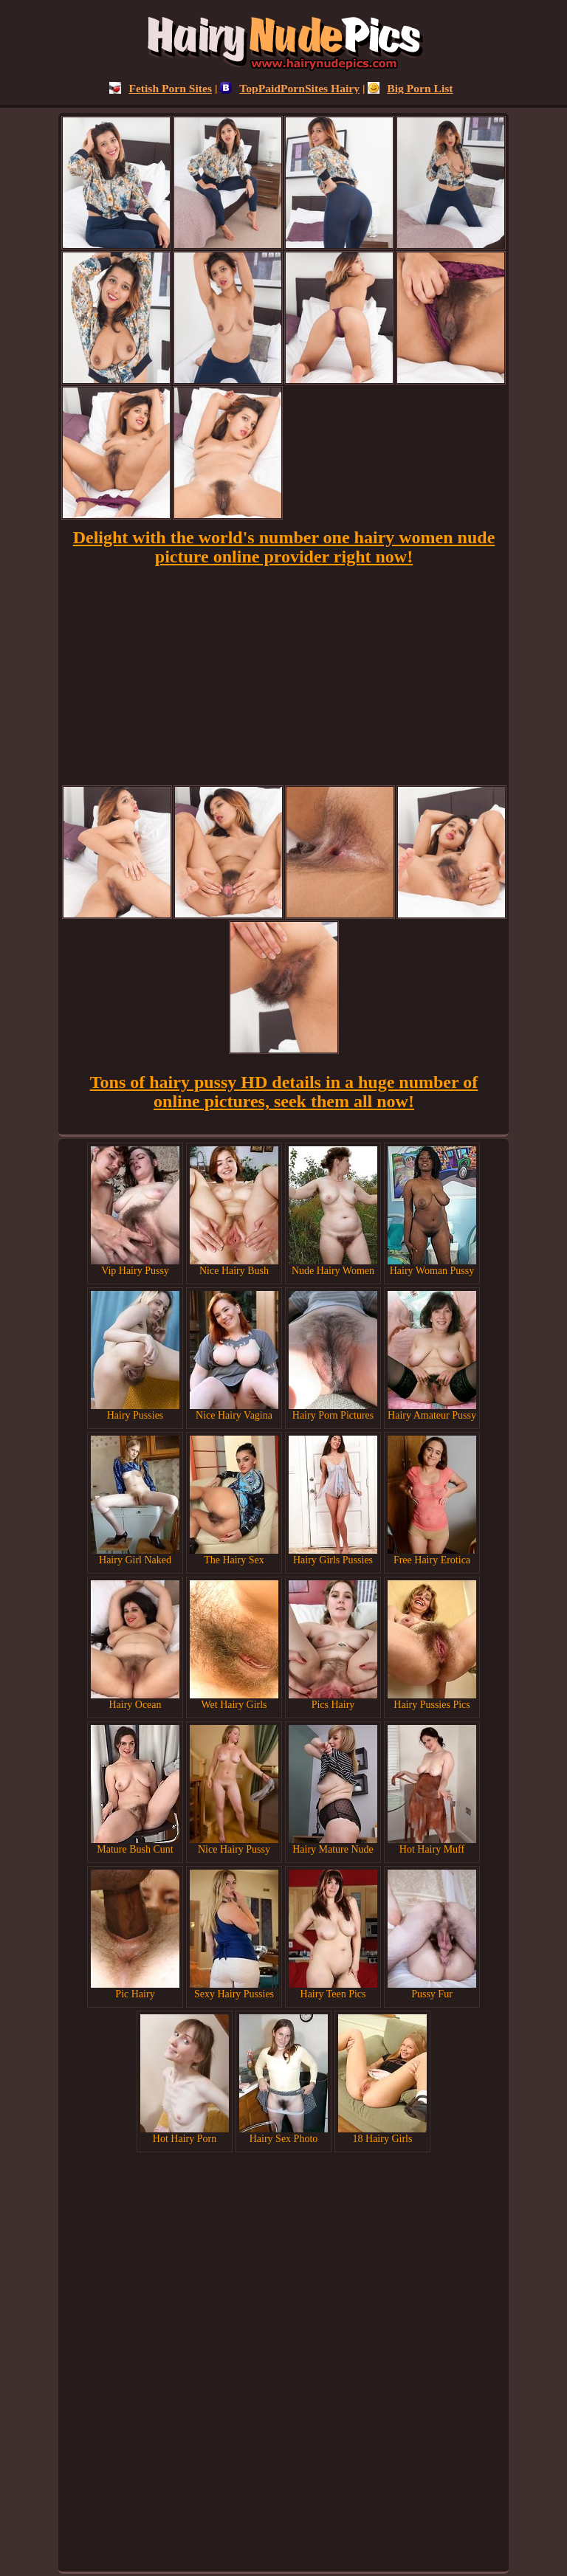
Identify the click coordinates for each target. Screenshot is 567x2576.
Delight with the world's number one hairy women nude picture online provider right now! (284, 547)
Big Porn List (410, 88)
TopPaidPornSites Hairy (290, 88)
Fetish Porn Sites (160, 88)
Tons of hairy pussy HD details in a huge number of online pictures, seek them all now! (284, 1091)
